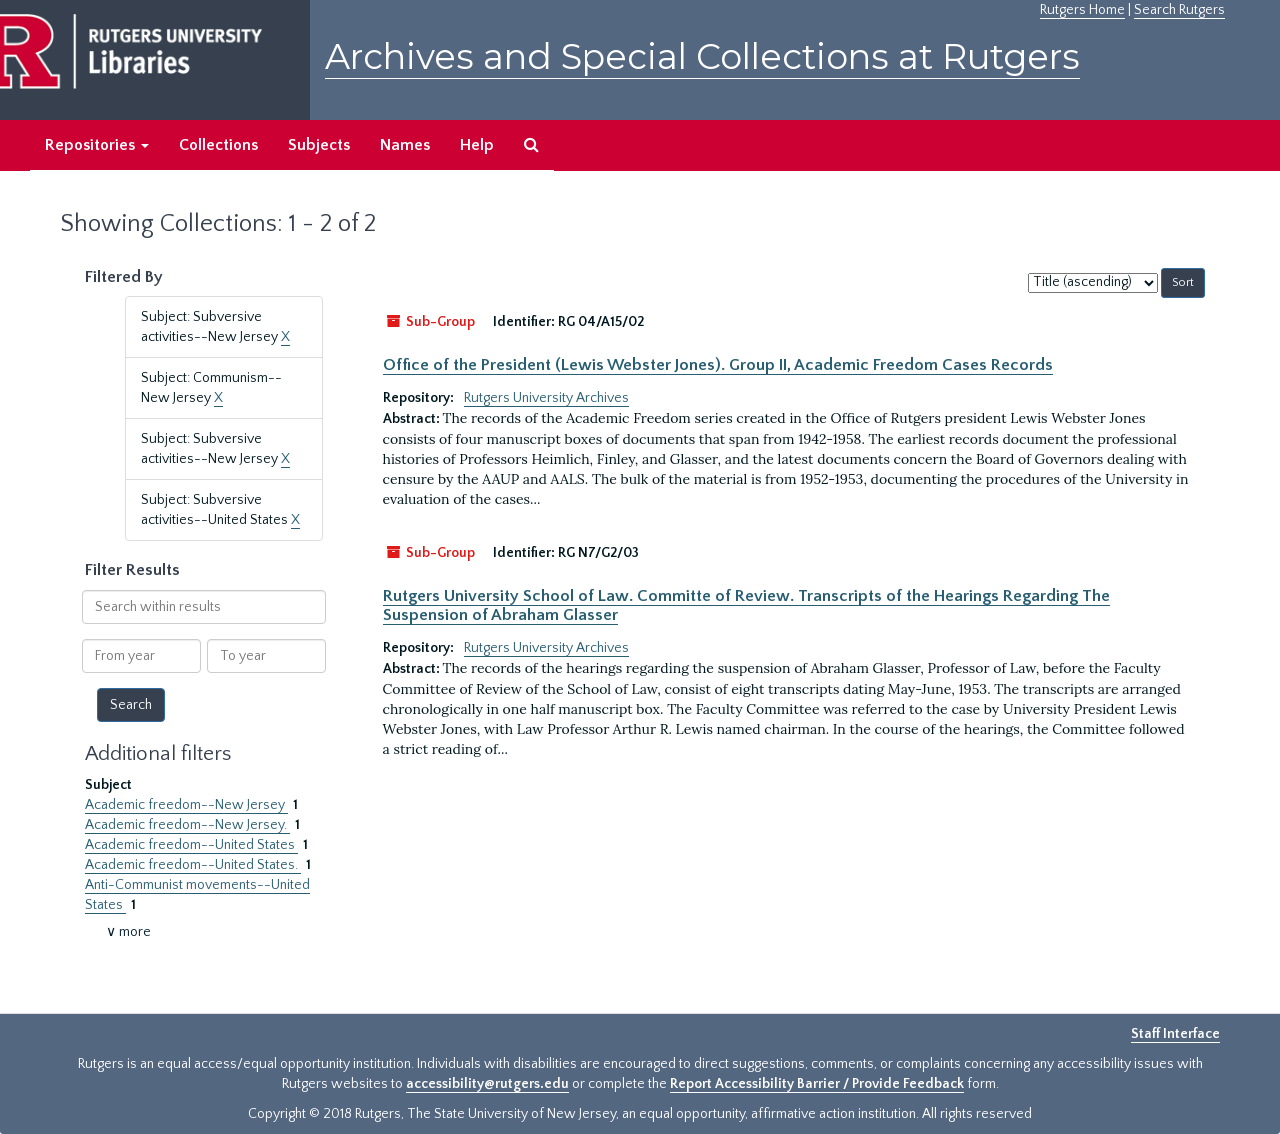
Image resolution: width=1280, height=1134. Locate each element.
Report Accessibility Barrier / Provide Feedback (817, 1084)
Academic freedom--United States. (193, 865)
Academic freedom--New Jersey (186, 805)
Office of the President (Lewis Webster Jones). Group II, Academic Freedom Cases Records (718, 365)
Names (405, 145)
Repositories (97, 145)
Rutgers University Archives (546, 398)
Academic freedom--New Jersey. (187, 825)
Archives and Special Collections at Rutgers (702, 56)
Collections (218, 145)
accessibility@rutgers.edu (487, 1084)
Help (477, 145)
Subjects (319, 145)
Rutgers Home (1082, 10)
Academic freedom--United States (191, 845)
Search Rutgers (1179, 10)
